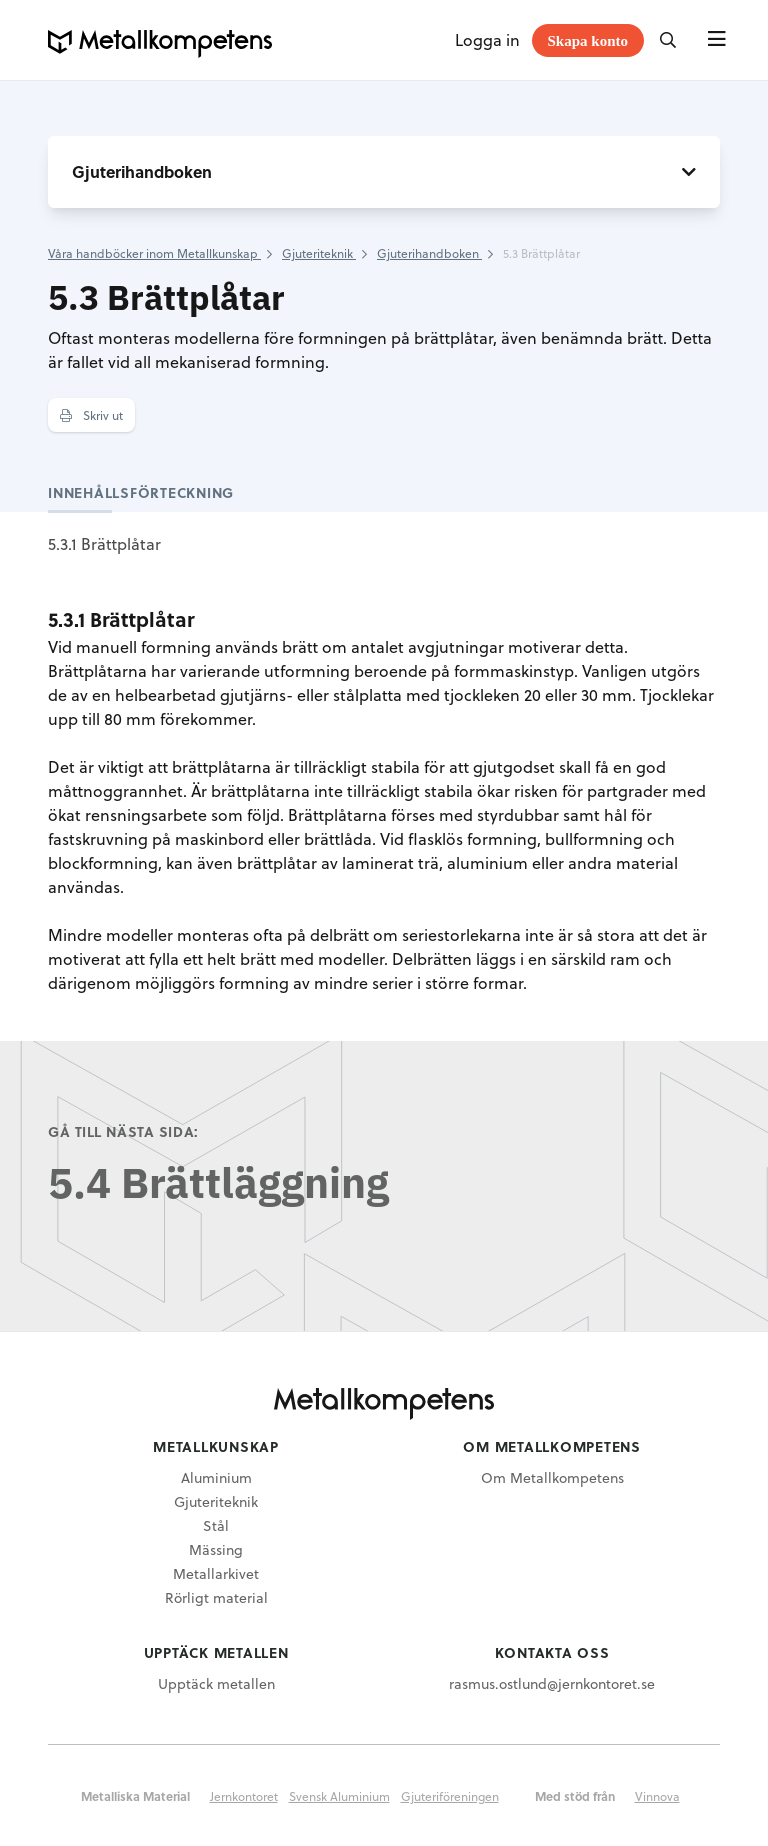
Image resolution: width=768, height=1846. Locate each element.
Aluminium (216, 1477)
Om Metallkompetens (552, 1477)
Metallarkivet (216, 1573)
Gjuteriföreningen (450, 1796)
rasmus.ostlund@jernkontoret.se (552, 1683)
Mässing (216, 1549)
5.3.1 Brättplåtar (104, 543)
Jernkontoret (244, 1796)
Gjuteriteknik (216, 1501)
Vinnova (657, 1796)
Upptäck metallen (216, 1683)
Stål (216, 1525)
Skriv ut (91, 415)
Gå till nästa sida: (123, 1131)
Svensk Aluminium (339, 1796)
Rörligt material (216, 1597)
